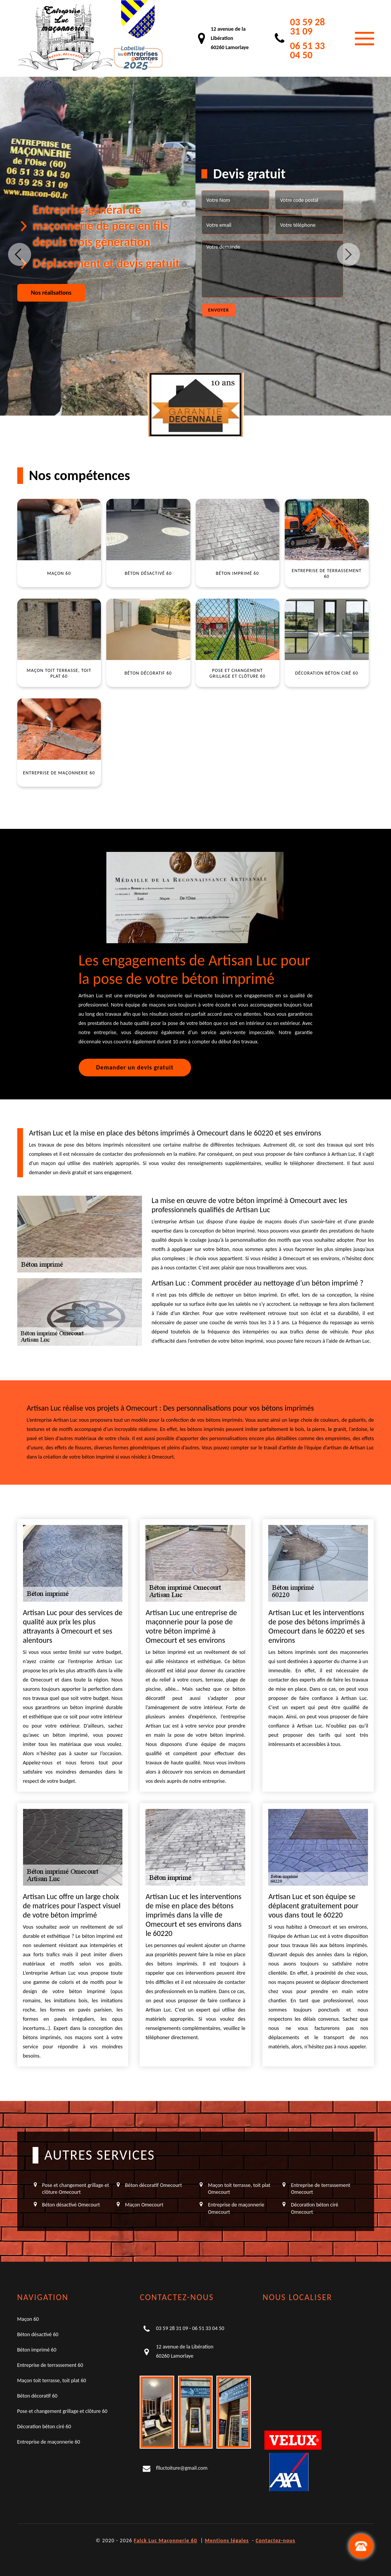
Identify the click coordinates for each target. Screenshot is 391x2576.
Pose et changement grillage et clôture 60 (62, 2411)
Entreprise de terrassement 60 (50, 2365)
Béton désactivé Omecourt (71, 2204)
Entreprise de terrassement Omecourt (320, 2188)
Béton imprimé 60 (36, 2350)
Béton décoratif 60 (37, 2396)
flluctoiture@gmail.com (181, 2468)
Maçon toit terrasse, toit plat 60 (51, 2380)
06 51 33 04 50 (307, 50)
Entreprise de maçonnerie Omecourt (236, 2208)
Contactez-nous (275, 2540)
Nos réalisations (51, 292)
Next (348, 254)
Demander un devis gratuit (135, 1067)
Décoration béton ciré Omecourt (314, 2208)
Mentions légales (227, 2540)
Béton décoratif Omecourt (153, 2185)
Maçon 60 (28, 2319)
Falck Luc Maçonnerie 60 (165, 2540)
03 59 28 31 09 (307, 26)
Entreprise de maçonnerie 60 (48, 2442)
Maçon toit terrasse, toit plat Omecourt (239, 2188)
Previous (19, 254)
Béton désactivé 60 (38, 2334)
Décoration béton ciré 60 (44, 2426)
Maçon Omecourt (144, 2204)
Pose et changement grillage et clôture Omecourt (75, 2188)
